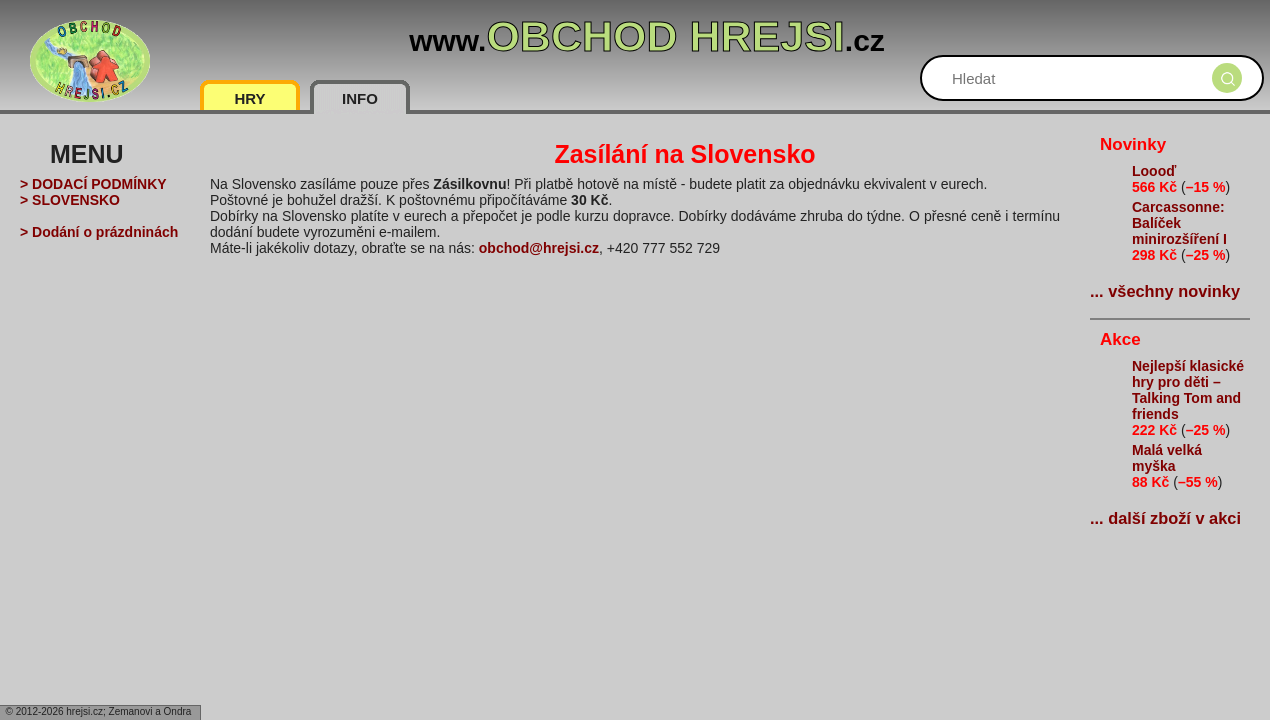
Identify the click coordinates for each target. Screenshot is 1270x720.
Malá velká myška (1167, 458)
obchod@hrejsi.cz (539, 248)
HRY (249, 98)
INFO (360, 98)
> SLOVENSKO (70, 200)
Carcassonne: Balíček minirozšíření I (1179, 223)
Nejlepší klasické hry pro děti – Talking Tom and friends (1188, 390)
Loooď (1154, 171)
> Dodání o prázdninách (99, 232)
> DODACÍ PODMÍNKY (93, 184)
